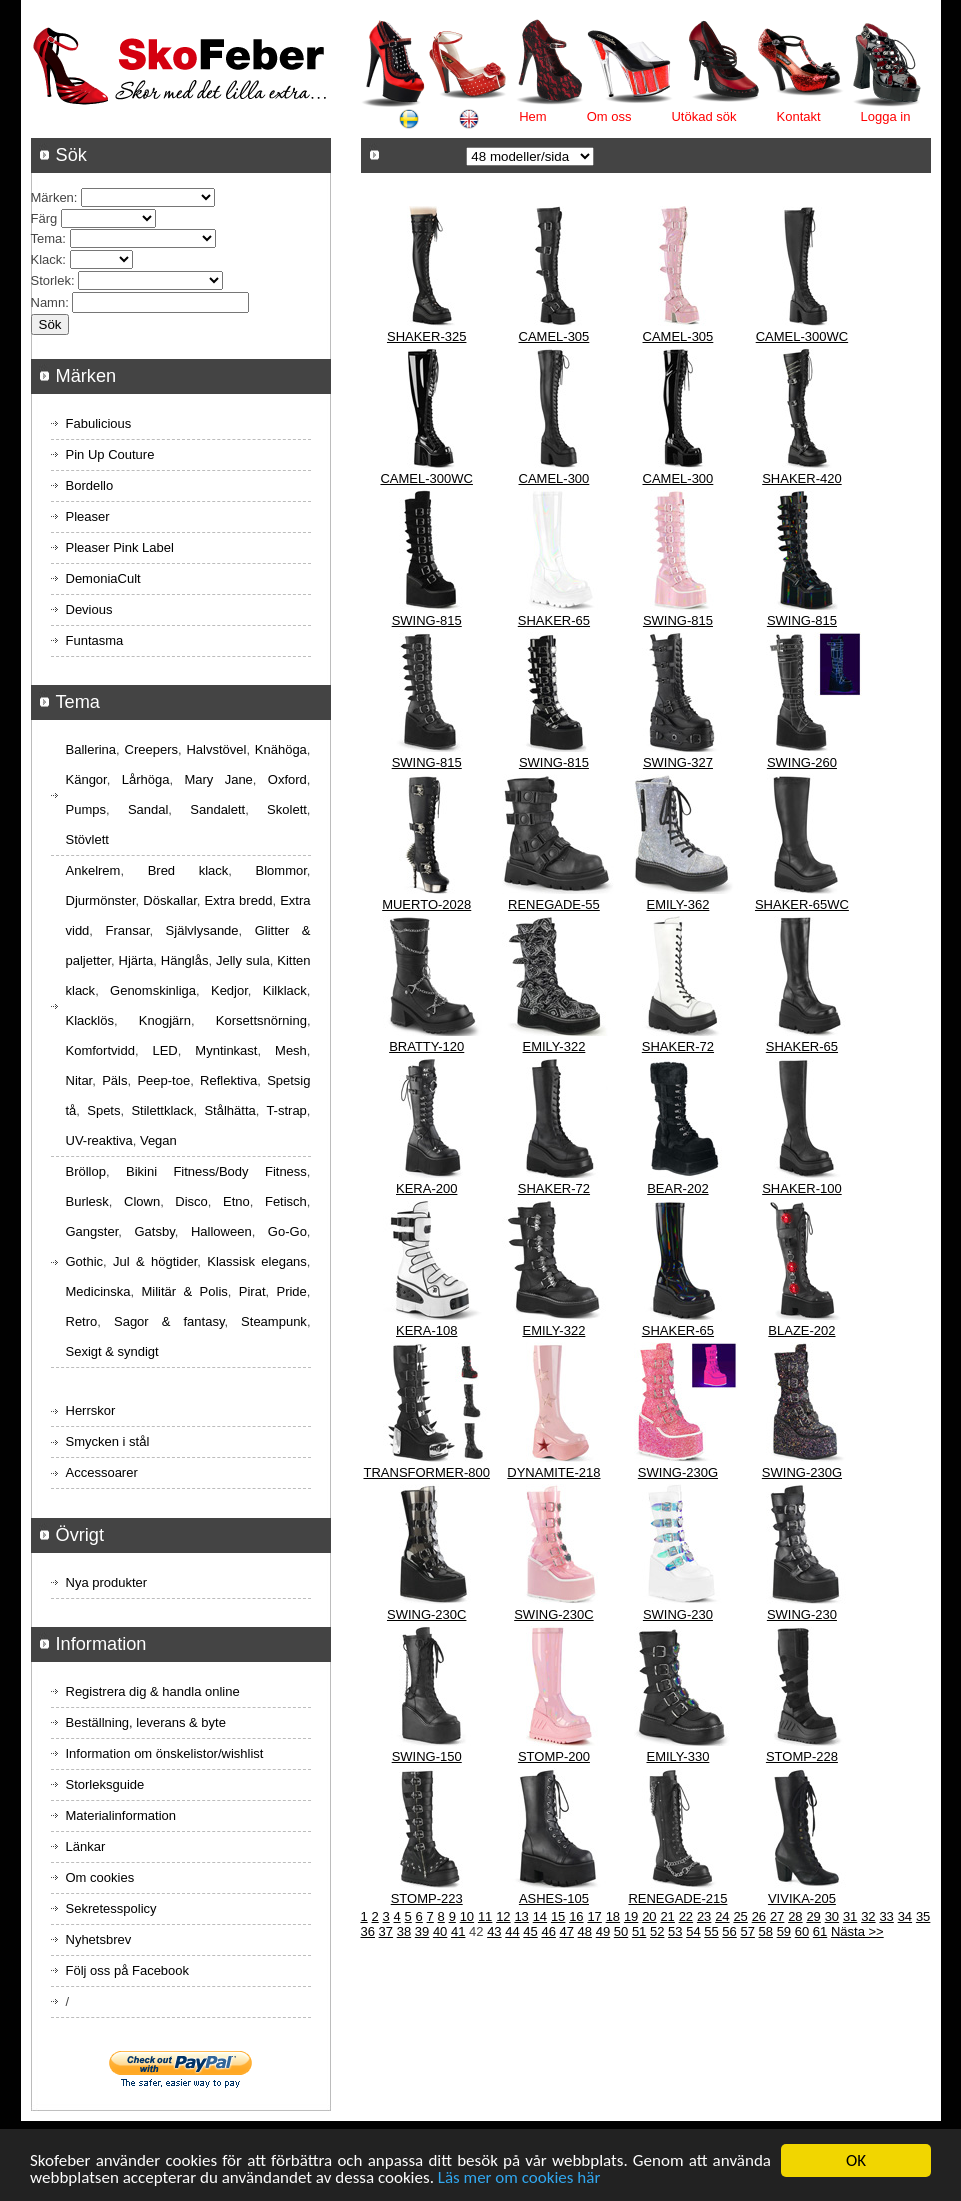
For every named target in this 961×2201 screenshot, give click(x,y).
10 (467, 1916)
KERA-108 (426, 1330)
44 (512, 1931)
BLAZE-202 (801, 1330)
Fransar (127, 930)
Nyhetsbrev (99, 1939)
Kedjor (229, 990)
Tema (47, 238)
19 (631, 1916)
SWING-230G (678, 1472)
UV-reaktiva (99, 1140)
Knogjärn (165, 1020)
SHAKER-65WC (802, 904)
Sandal (148, 809)
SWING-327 (678, 762)
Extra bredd (239, 900)
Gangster (92, 1231)
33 (886, 1916)
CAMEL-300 (554, 478)
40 (440, 1931)
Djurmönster (101, 900)
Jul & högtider (155, 1261)
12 (503, 1916)
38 (404, 1931)
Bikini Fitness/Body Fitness (216, 1171)
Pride (291, 1291)
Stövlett (87, 839)
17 (594, 1916)
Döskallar (169, 900)
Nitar (79, 1080)
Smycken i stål (108, 1441)
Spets (103, 1110)
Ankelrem (93, 870)
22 (686, 1916)
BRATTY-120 (426, 1046)
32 (868, 1916)
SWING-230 (678, 1614)
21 (667, 1916)
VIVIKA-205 (802, 1898)
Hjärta (136, 960)
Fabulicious (99, 423)
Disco (191, 1201)
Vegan (158, 1140)
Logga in (886, 116)
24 (722, 1916)
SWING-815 (427, 620)
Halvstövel (216, 749)
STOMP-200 (554, 1756)
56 (729, 1931)
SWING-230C (426, 1614)
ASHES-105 (554, 1898)
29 (813, 1916)
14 (540, 1916)
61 (820, 1931)
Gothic (85, 1261)
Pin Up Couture (110, 454)
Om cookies (100, 1877)
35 (923, 1916)
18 (613, 1916)
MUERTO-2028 (426, 904)
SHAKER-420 (801, 478)
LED (164, 1050)
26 (759, 1916)
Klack (47, 259)
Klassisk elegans (257, 1261)
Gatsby (154, 1231)
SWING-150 (427, 1756)
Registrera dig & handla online (153, 1691)
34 (905, 1916)
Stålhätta (229, 1110)
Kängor (86, 779)
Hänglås (185, 960)
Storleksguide (105, 1784)
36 (368, 1931)
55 (711, 1931)
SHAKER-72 (678, 1046)
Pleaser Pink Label (120, 547)
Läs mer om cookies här (519, 2178)
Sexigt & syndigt (112, 1351)
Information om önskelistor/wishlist (165, 1753)
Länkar (86, 1846)
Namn (48, 302)
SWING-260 (802, 762)
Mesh (291, 1050)
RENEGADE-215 (677, 1898)
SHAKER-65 (554, 620)
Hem (532, 116)
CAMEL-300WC (802, 336)
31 (850, 1916)
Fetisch (286, 1201)
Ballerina (91, 749)
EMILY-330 (677, 1756)
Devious (89, 609)
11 (485, 1916)
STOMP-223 (427, 1898)
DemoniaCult (103, 578)
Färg (44, 218)
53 (675, 1931)
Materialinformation (121, 1815)
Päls (114, 1080)
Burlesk (87, 1201)
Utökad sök (703, 116)
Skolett (287, 809)
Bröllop (86, 1171)
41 (458, 1931)
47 (567, 1931)
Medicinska (98, 1291)
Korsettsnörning (261, 1020)
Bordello (90, 485)
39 (422, 1931)
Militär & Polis (185, 1291)
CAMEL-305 (554, 336)
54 (693, 1931)
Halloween (221, 1231)
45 (530, 1931)
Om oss (609, 116)
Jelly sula (243, 960)
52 (657, 1931)
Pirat (252, 1291)
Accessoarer (102, 1472)
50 (621, 1931)
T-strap (286, 1110)
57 (747, 1931)
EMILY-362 (677, 904)
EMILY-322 (553, 1046)
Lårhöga (146, 779)
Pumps (86, 809)
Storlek (51, 280)
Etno (236, 1201)
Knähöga (281, 749)
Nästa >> (857, 1931)
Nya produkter (107, 1582)
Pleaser (88, 516)
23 (704, 1916)
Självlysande (202, 930)
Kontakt (799, 116)
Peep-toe (163, 1080)
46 (548, 1931)
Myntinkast (226, 1050)
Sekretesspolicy (111, 1908)
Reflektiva (228, 1080)
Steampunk (274, 1321)
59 (784, 1931)
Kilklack (285, 990)
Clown (142, 1201)
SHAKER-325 (426, 336)
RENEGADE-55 (554, 904)
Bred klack (188, 870)
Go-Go (287, 1231)
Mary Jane (218, 779)
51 (639, 1931)
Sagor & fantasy (169, 1321)
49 (603, 1931)
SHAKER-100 (801, 1188)
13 (521, 1916)
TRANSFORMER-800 (427, 1472)
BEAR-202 (677, 1188)
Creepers (151, 749)
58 (766, 1931)
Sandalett (217, 809)
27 (777, 1916)
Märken (52, 197)
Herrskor (91, 1410)
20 (649, 1916)
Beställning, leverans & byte (146, 1722)
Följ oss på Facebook (128, 1970)
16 (576, 1916)
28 (795, 1916)
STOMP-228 (802, 1756)
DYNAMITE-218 (553, 1472)
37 (386, 1931)
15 (558, 1916)
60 (802, 1931)
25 (740, 1916)
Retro (82, 1321)
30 (832, 1916)
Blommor (281, 870)
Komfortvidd (100, 1050)
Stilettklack (162, 1110)
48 (585, 1931)
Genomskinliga (153, 990)
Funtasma (95, 640)
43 (494, 1931)
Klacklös (90, 1020)
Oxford (287, 779)
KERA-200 (426, 1188)
